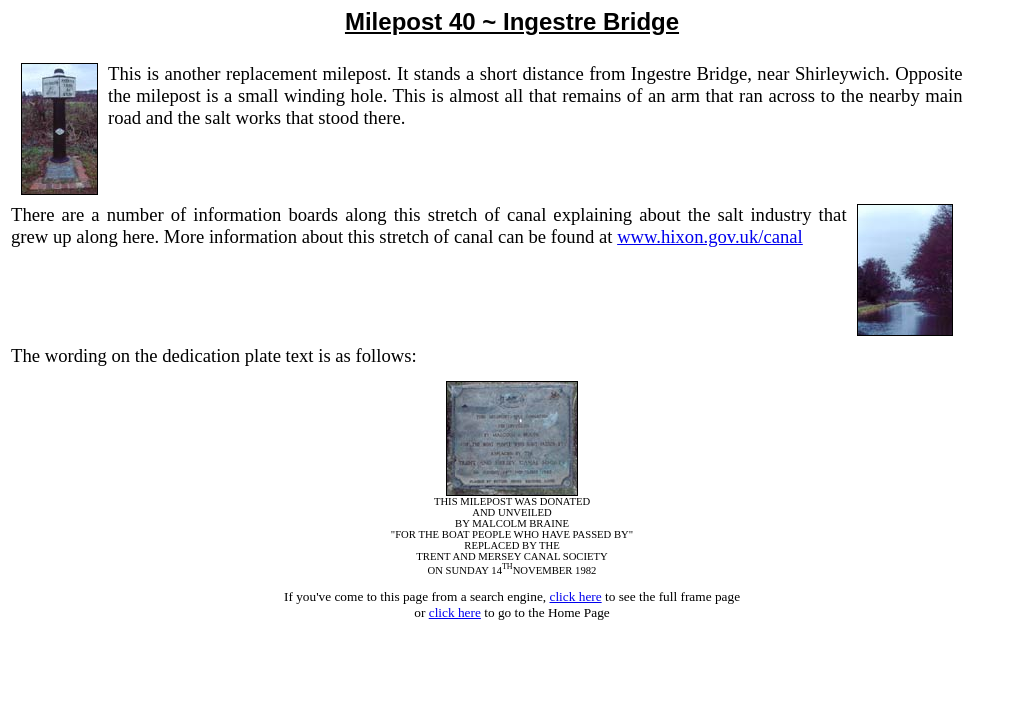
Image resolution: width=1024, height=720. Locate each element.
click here (575, 596)
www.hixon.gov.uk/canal (710, 236)
